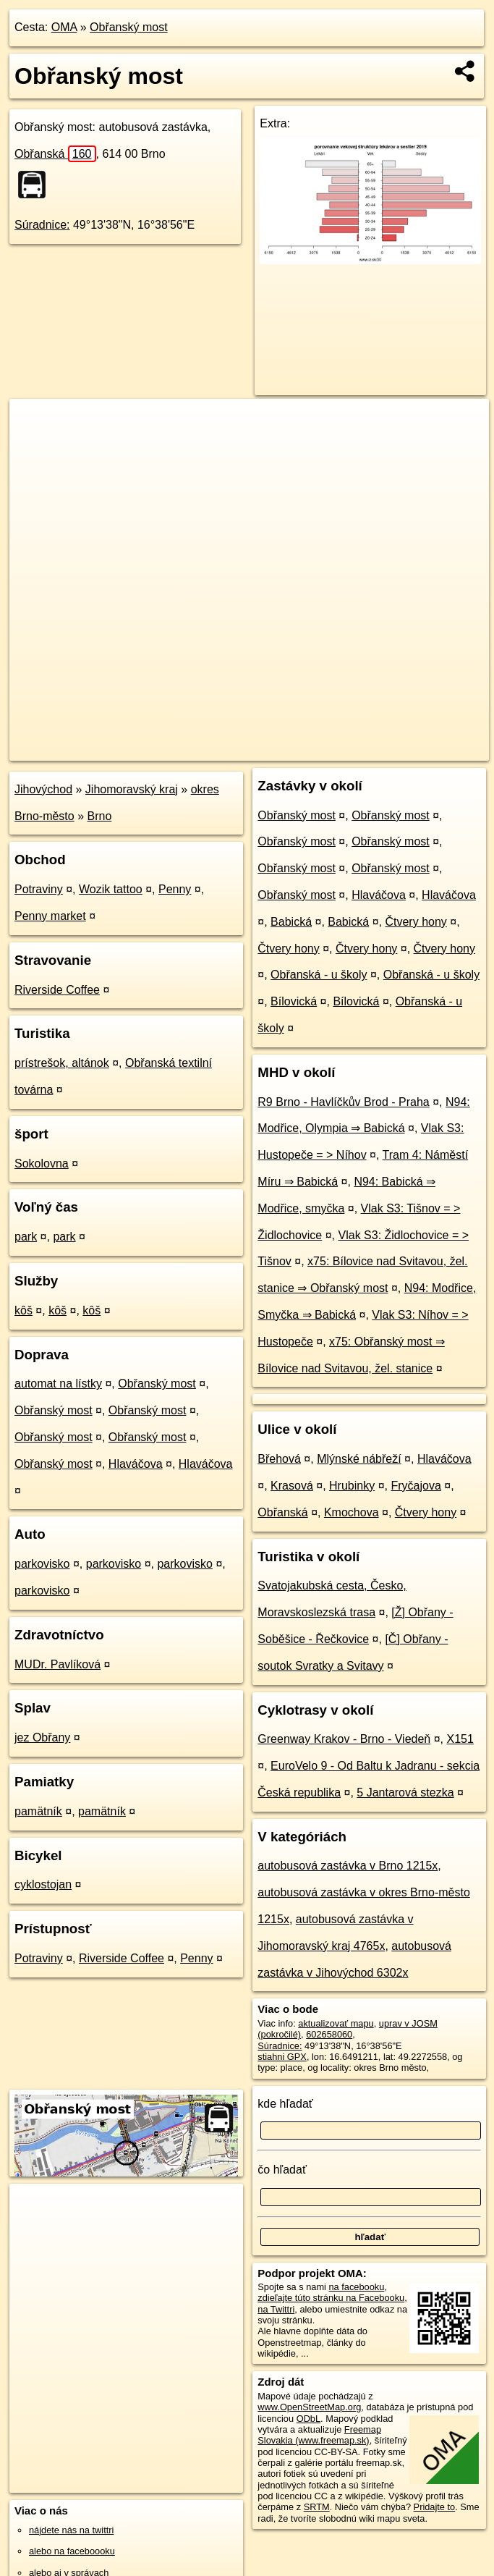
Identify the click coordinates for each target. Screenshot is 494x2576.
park (25, 1236)
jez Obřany (42, 1737)
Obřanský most (129, 27)
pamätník (38, 1811)
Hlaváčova (135, 1464)
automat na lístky (58, 1383)
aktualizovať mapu (335, 2023)
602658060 (329, 2034)
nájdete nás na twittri (71, 2530)
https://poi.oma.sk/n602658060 (425, 749)
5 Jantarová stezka (405, 1792)
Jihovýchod (43, 789)
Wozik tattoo (110, 889)
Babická (291, 922)
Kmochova (351, 1512)
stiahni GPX (282, 2056)
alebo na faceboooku (72, 2551)
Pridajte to (435, 2506)
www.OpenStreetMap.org (309, 2407)
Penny (174, 889)
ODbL (308, 2418)
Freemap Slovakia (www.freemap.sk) (319, 2435)
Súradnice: (42, 225)
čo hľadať (282, 2169)
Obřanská (55, 153)
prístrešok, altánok (61, 1063)
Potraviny (38, 889)
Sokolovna (41, 1163)
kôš (23, 1310)
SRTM (317, 2506)
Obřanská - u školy (319, 974)
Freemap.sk (318, 749)
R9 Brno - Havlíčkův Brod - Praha (343, 1102)
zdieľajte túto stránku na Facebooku (330, 2297)
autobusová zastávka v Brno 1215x (347, 1865)
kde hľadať (285, 2104)
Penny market (50, 916)
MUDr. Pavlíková (57, 1664)
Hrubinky (352, 1485)
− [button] (34, 446)
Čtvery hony (415, 922)
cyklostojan (43, 1884)
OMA (64, 27)
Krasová (292, 1485)
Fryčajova (415, 1485)
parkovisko (41, 1564)
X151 (460, 1739)
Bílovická (294, 1001)
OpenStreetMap (244, 749)
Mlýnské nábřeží (359, 1459)
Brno (100, 816)
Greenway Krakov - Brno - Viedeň (343, 1739)
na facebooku (356, 2286)
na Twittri (275, 2309)
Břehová (279, 1459)
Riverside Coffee (57, 990)
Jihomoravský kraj (131, 789)
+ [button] (34, 423)
